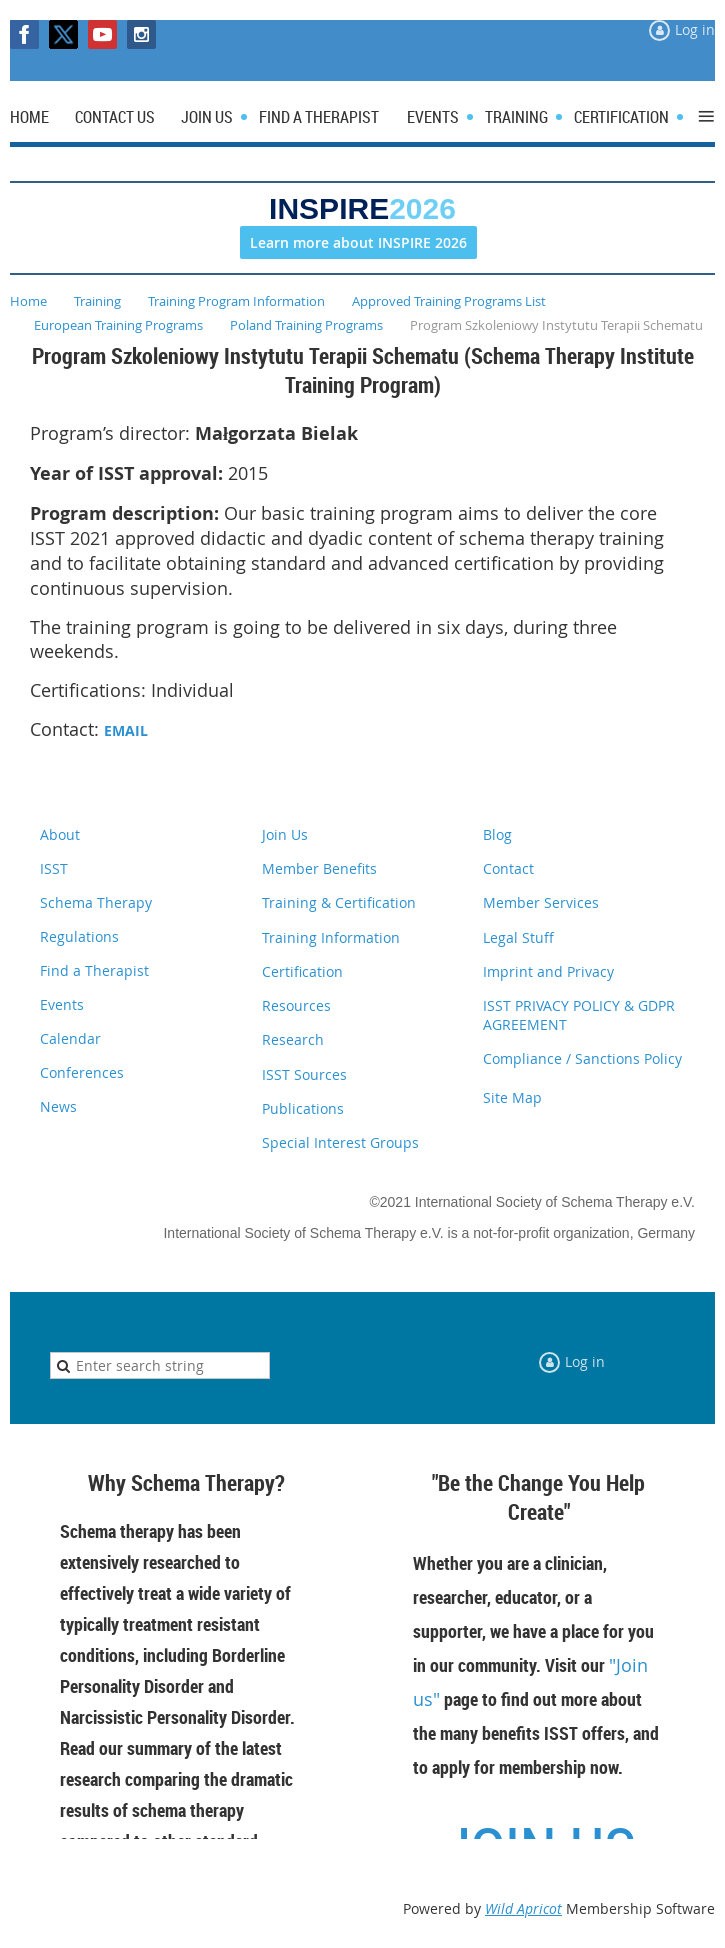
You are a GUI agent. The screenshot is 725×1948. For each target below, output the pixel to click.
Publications (303, 1108)
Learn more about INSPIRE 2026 (358, 242)
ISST (54, 868)
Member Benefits (319, 868)
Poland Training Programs (306, 325)
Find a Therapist (94, 970)
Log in (695, 29)
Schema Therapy (96, 902)
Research (293, 1039)
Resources (296, 1005)
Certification (302, 971)
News (58, 1106)
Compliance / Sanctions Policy (582, 1058)
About (60, 834)
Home (28, 301)
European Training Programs (118, 325)
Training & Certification (339, 902)
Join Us (285, 834)
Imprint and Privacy (548, 971)
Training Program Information (236, 301)
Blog (497, 834)
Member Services (541, 902)
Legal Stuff (518, 937)
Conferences (82, 1072)
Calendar (70, 1038)
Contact (508, 868)
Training (97, 301)
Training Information (331, 937)
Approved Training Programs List (449, 301)
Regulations (79, 936)
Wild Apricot (523, 1908)
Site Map (512, 1097)
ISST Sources (304, 1074)
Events (62, 1004)
